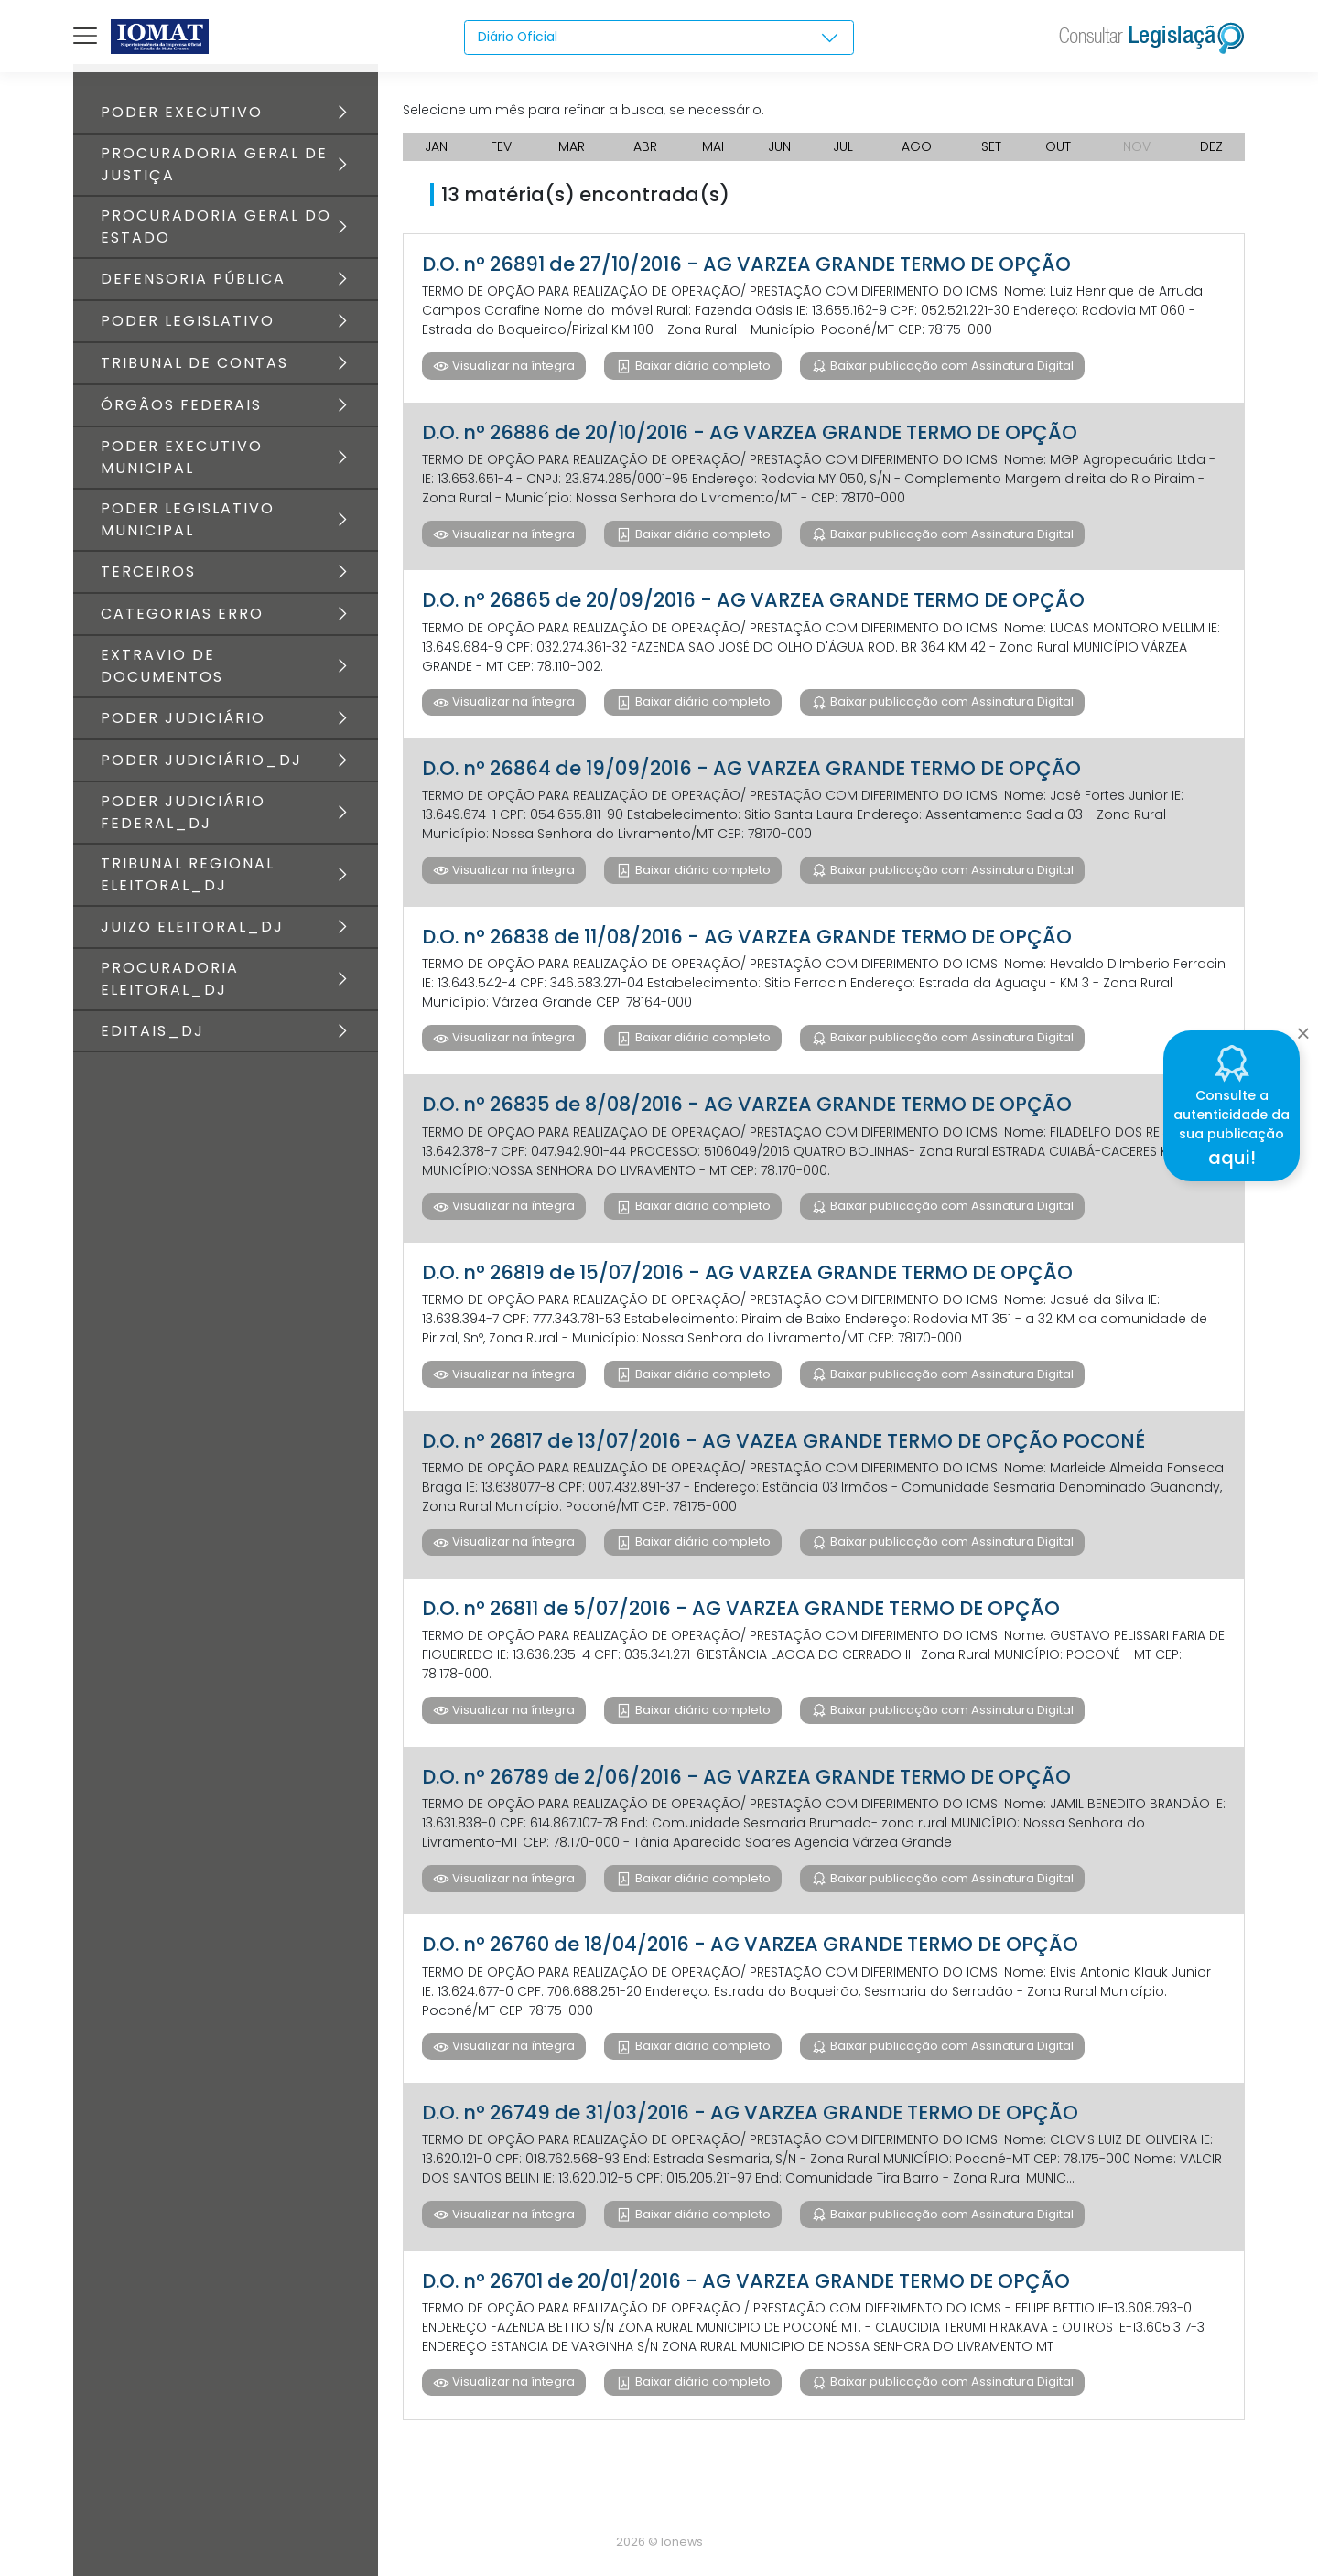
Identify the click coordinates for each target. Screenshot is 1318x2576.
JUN (779, 146)
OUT (1058, 146)
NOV (1137, 146)
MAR (571, 146)
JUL (843, 146)
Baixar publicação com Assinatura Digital (950, 365)
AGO (917, 146)
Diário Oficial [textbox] (518, 36)
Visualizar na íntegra (512, 365)
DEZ (1211, 146)
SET (991, 146)
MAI (713, 146)
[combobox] (659, 37)
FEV (501, 146)
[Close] (1303, 1028)
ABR (645, 146)
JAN (436, 146)
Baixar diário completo (701, 365)
